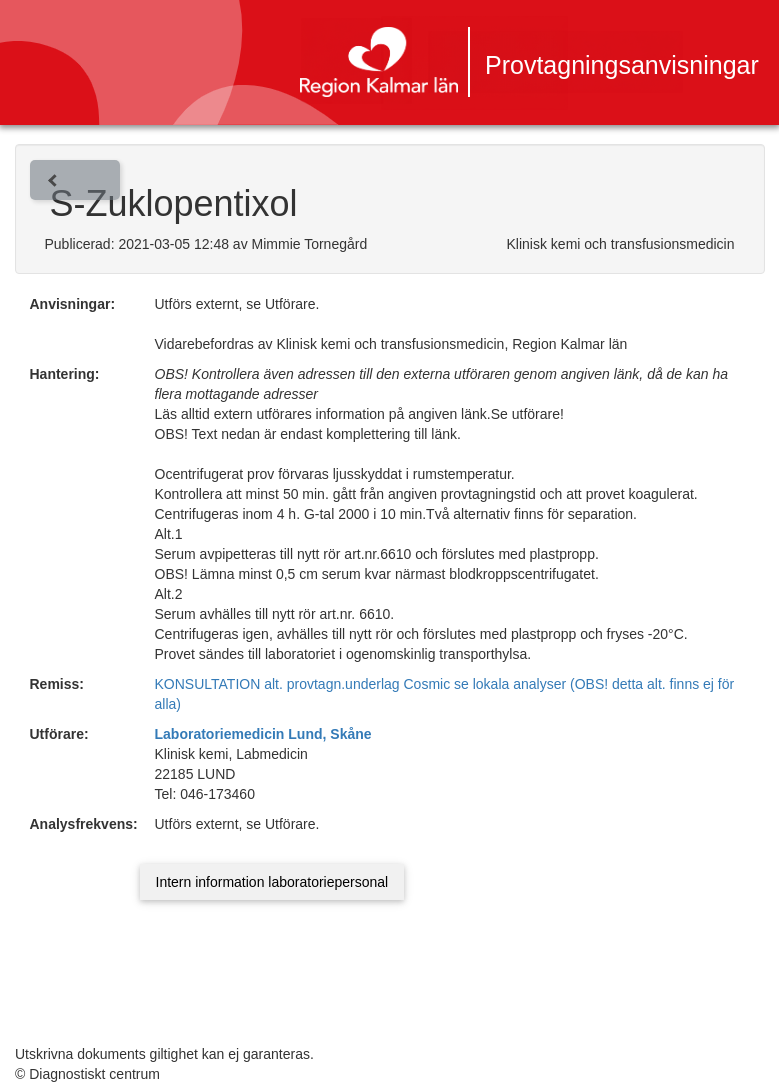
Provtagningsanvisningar (622, 65)
